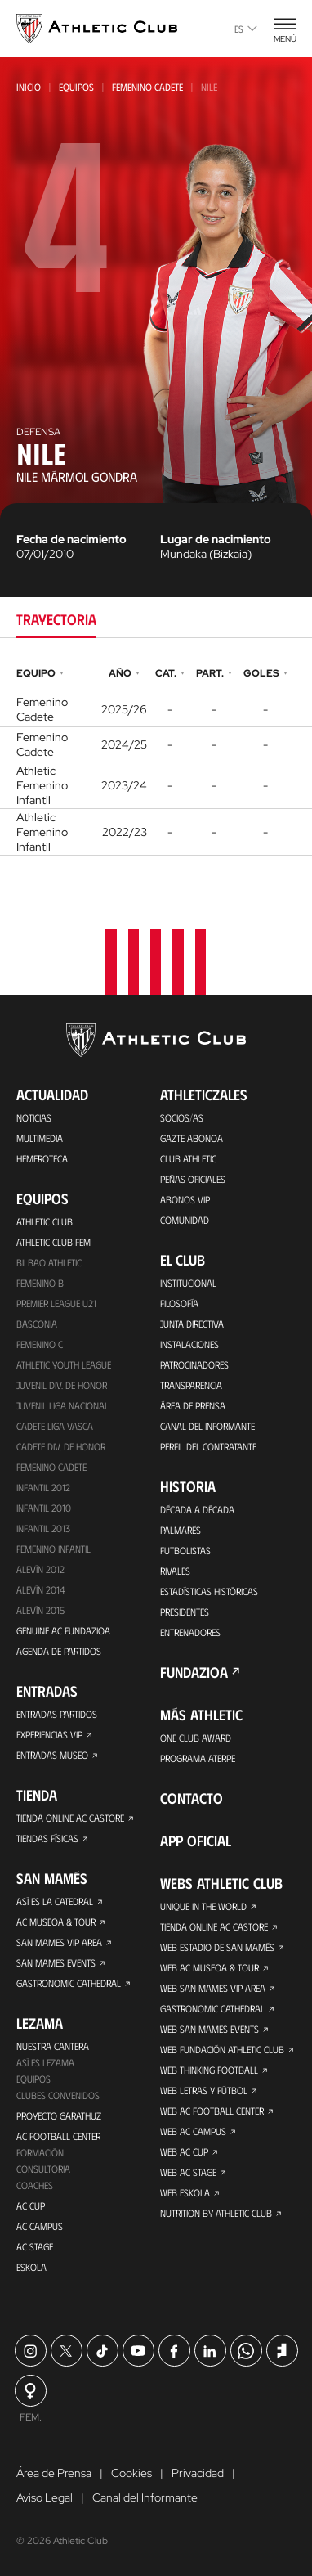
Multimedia (39, 1138)
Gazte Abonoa (191, 1138)
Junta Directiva (192, 1323)
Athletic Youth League (63, 1364)
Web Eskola (185, 2192)
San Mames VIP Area (59, 1942)
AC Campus (39, 2226)
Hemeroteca (42, 1158)
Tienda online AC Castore (70, 1817)
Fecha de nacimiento (71, 539)
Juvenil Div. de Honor (61, 1385)
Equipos (76, 86)
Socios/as (181, 1117)
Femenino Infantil (53, 1548)
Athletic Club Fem (53, 1242)
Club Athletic (188, 1158)
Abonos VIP (185, 1199)
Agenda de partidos (58, 1651)
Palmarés (180, 1529)
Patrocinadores (194, 1364)
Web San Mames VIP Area (212, 1988)
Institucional (188, 1282)
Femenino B (40, 1282)
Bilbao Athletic (49, 1262)
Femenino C (39, 1344)
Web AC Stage (188, 2172)
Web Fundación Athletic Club (222, 2049)
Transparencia (191, 1385)
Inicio (28, 86)
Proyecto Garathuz (58, 2115)
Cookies (131, 2473)
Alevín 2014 (40, 1589)
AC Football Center (58, 2136)
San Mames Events (56, 1962)
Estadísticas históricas (209, 1591)
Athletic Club (44, 1221)
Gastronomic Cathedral (68, 1983)
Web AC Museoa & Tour (209, 1967)
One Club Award (195, 1737)
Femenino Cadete (147, 86)
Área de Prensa (192, 1405)
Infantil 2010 (43, 1507)
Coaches (34, 2185)
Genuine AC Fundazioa (63, 1630)
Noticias (33, 1117)
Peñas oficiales (192, 1179)
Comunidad (184, 1219)
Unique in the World (203, 1906)
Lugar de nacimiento (215, 539)
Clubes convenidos (58, 2095)
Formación (40, 2152)
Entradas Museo (52, 1754)
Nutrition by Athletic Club (216, 2213)
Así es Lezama (45, 2062)
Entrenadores (190, 1632)
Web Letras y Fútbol (203, 2090)
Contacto (191, 1798)
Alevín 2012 (40, 1569)
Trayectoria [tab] (56, 619)
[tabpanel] (156, 759)
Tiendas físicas (47, 1838)
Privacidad (198, 2473)
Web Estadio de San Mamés (217, 1947)
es (245, 28)
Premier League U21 (56, 1303)
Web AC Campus (193, 2131)
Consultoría (43, 2168)
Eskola (31, 2267)
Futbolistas (185, 1550)
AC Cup (30, 2205)
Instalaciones (189, 1344)
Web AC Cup (184, 2151)
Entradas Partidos (56, 1714)
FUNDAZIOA (194, 1672)
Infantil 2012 (43, 1487)
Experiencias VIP (49, 1734)
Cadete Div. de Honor (60, 1446)
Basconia (36, 1323)
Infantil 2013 (43, 1528)
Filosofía (179, 1303)
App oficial (195, 1841)
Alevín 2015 (40, 1610)
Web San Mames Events (209, 2028)
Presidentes (184, 1611)
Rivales (175, 1570)
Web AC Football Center (212, 2110)
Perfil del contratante (208, 1446)
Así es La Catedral (54, 1901)
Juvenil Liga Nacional (62, 1405)
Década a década (197, 1509)
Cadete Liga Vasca (54, 1426)
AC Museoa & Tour (56, 1921)
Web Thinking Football (209, 2069)
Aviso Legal (44, 2497)
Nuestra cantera (52, 2046)
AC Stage (34, 2246)
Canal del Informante (207, 1426)
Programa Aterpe (197, 1758)
